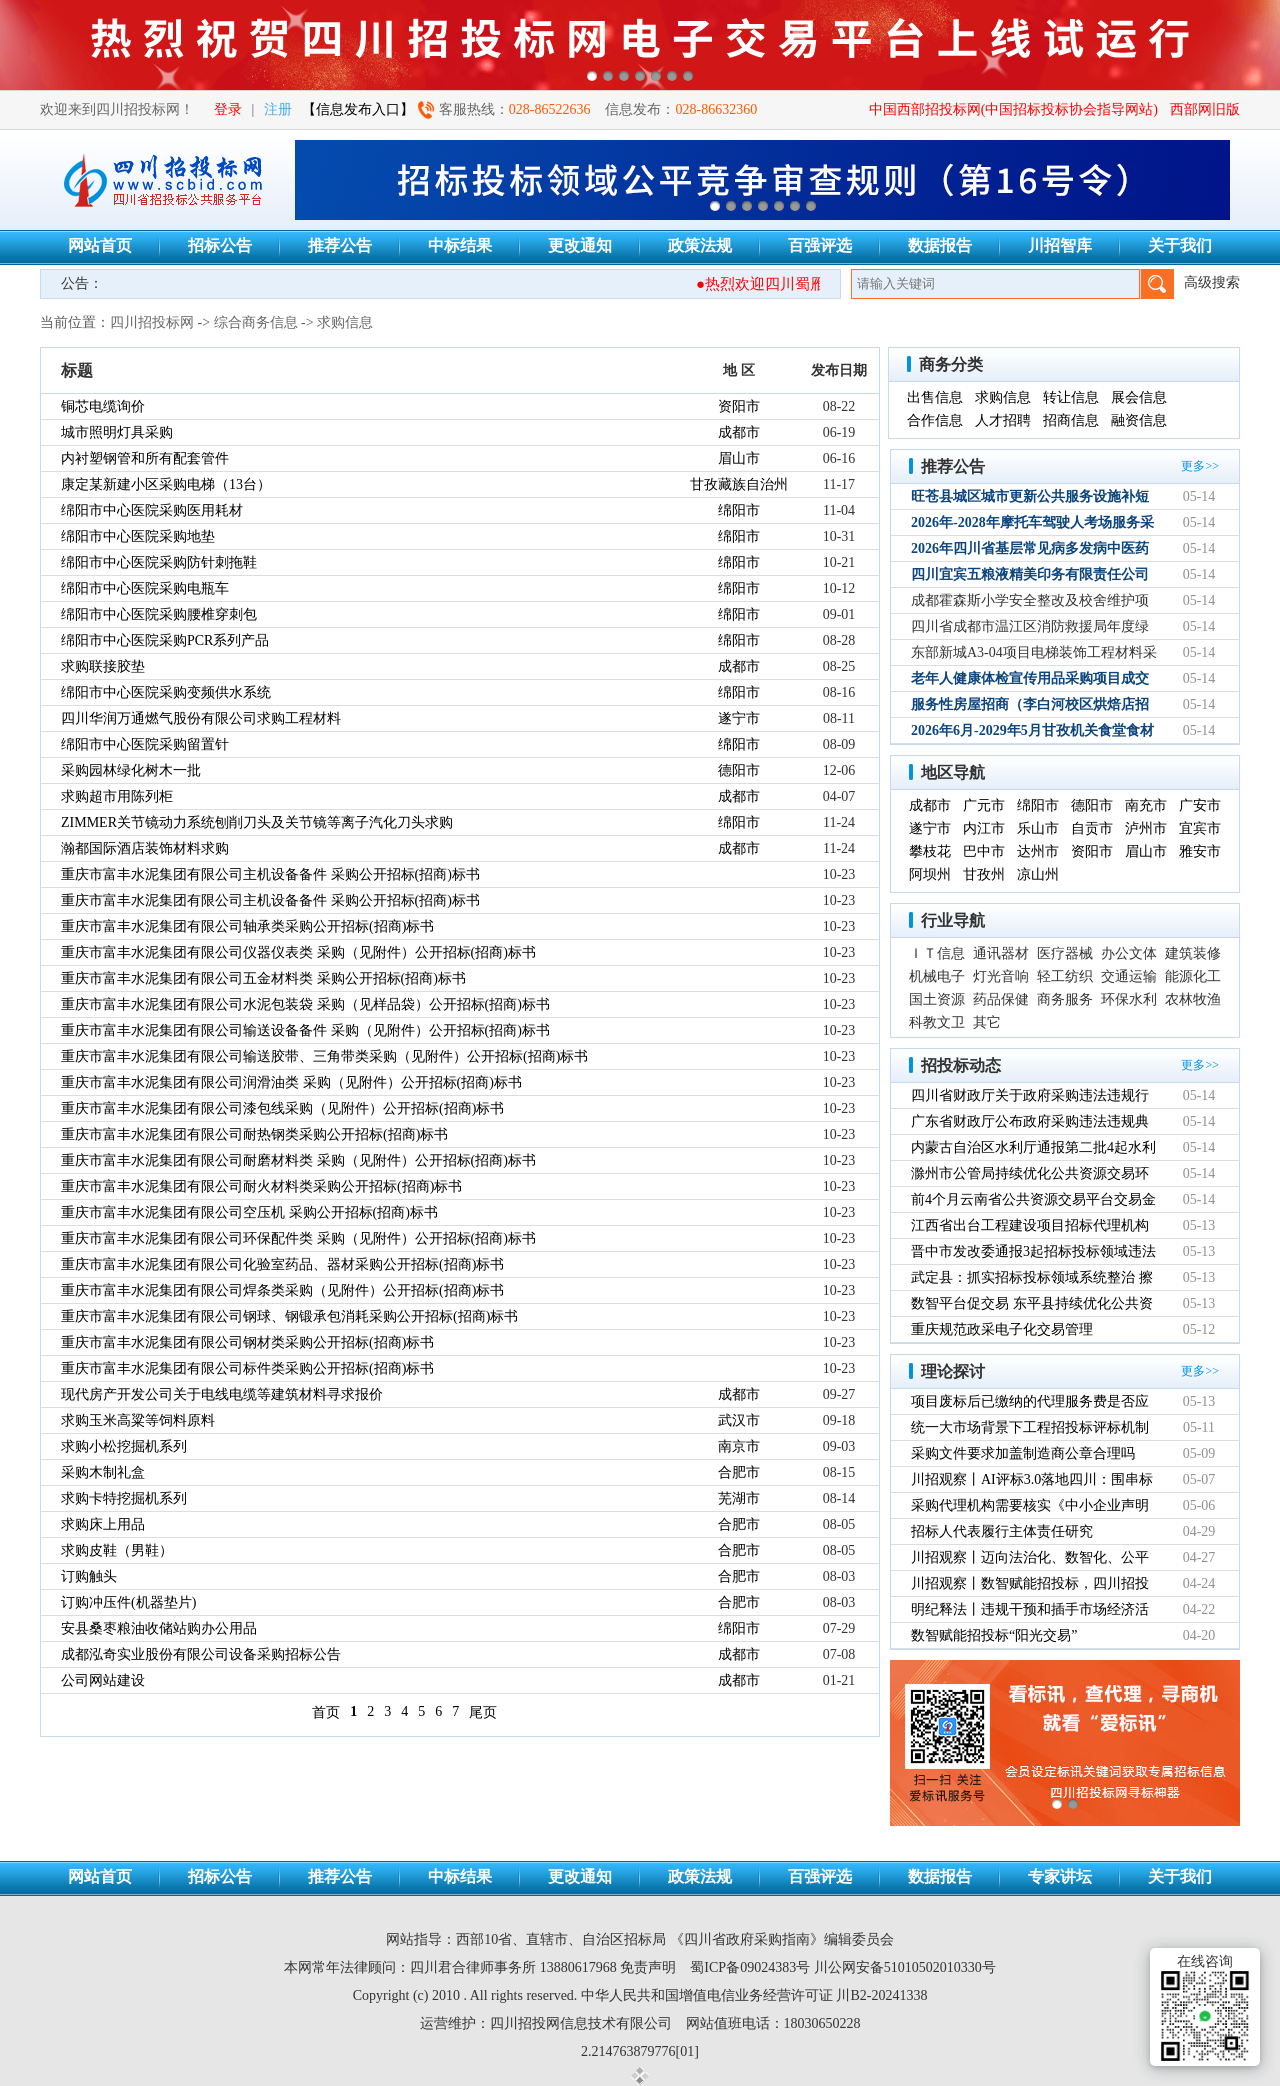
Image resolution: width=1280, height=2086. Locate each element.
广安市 (1200, 805)
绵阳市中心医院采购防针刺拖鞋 (159, 562)
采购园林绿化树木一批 (131, 770)
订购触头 (89, 1576)
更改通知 (580, 245)
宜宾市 (1200, 828)
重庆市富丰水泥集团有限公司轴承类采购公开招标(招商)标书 (247, 926)
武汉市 (739, 1420)
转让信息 (1071, 397)
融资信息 (1139, 420)
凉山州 (1038, 874)
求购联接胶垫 (103, 666)
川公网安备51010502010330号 (905, 1967)
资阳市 (739, 406)
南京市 (739, 1446)
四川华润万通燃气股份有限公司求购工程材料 (201, 718)
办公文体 (1129, 953)
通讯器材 (1001, 953)
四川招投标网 (152, 322)
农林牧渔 (1193, 999)
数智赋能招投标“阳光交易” (994, 1635)
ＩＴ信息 (937, 953)
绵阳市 (739, 510)
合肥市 (739, 1472)
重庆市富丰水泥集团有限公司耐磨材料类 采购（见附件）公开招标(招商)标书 (298, 1160)
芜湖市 (739, 1498)
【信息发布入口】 (358, 109)
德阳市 (739, 770)
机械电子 (937, 976)
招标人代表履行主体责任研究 (1002, 1531)
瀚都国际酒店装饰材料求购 (145, 848)
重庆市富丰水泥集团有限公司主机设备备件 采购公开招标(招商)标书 (270, 874)
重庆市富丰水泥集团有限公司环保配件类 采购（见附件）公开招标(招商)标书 (298, 1238)
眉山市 (739, 458)
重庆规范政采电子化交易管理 (1002, 1329)
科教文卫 (937, 1022)
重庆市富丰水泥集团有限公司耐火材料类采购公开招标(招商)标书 (261, 1186)
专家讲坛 (1060, 1876)
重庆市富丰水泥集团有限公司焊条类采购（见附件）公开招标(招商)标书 (282, 1290)
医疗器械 (1065, 953)
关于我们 (1180, 245)
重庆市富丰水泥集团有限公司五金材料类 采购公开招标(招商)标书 (263, 978)
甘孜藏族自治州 (739, 484)
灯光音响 (1001, 976)
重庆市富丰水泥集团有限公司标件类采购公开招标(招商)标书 (247, 1368)
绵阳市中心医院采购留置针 (145, 744)
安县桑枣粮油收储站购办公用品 (159, 1628)
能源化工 (1193, 976)
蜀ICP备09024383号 (750, 1967)
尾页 (483, 1712)
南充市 (1146, 805)
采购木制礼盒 (103, 1472)
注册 (278, 109)
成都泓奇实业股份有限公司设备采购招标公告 (201, 1654)
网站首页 (100, 245)
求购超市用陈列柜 (117, 796)
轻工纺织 (1065, 976)
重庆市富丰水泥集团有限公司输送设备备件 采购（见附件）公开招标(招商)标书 (305, 1030)
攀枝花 (930, 851)
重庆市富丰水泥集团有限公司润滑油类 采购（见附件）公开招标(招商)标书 (291, 1082)
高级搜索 (1212, 282)
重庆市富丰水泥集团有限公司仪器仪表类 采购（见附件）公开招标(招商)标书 (298, 952)
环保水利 (1129, 999)
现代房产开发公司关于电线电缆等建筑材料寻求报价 (222, 1394)
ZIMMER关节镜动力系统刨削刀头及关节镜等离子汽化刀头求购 (257, 822)
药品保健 (1001, 999)
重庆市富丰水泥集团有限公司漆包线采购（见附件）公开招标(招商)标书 (282, 1108)
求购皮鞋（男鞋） (117, 1550)
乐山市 (1038, 828)
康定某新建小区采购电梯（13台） (166, 484)
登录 (228, 109)
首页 (326, 1712)
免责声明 (648, 1967)
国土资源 (937, 999)
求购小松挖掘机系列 (124, 1446)
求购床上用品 (103, 1524)
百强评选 (820, 245)
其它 (987, 1022)
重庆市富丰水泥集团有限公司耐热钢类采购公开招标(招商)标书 (254, 1134)
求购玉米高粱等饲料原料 (138, 1420)
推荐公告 (340, 245)
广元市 (984, 805)
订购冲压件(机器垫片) (128, 1602)
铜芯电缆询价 (103, 406)
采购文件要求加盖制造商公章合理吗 (1023, 1453)
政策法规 (700, 245)
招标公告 (220, 245)
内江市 (984, 828)
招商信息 (1071, 420)
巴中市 (984, 851)
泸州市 (1146, 828)
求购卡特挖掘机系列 (124, 1498)
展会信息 (1139, 397)
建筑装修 (1193, 953)
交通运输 (1129, 976)
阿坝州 (930, 874)
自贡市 (1092, 828)
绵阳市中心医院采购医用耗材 (152, 510)
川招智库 (1060, 245)
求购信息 (345, 322)
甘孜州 (984, 874)
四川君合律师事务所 (473, 1967)
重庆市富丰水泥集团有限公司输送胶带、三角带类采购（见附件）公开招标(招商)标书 (324, 1056)
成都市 (739, 432)
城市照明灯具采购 (117, 432)
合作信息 (935, 420)
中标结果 (460, 245)
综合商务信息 (256, 322)
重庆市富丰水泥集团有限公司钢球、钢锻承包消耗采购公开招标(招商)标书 (289, 1316)
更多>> (1200, 466)
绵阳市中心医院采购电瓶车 (145, 588)
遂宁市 (739, 718)
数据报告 (940, 245)
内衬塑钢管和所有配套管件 (145, 458)
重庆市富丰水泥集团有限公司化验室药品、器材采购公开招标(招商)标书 (282, 1264)
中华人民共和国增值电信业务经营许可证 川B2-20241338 (754, 1995)
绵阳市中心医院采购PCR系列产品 (165, 640)
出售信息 (935, 397)
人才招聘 (1003, 420)
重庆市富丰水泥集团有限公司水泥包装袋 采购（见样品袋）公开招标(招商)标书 (305, 1004)
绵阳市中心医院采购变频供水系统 (166, 692)
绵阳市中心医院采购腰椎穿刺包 (159, 614)
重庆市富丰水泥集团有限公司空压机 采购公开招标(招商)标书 (249, 1212)
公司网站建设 (103, 1680)
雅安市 (1200, 851)
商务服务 (1065, 999)
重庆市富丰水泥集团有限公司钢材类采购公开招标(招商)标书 (247, 1342)
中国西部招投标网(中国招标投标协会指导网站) (1013, 109)
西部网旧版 (1205, 109)
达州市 (1038, 851)
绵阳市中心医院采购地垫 (138, 536)
